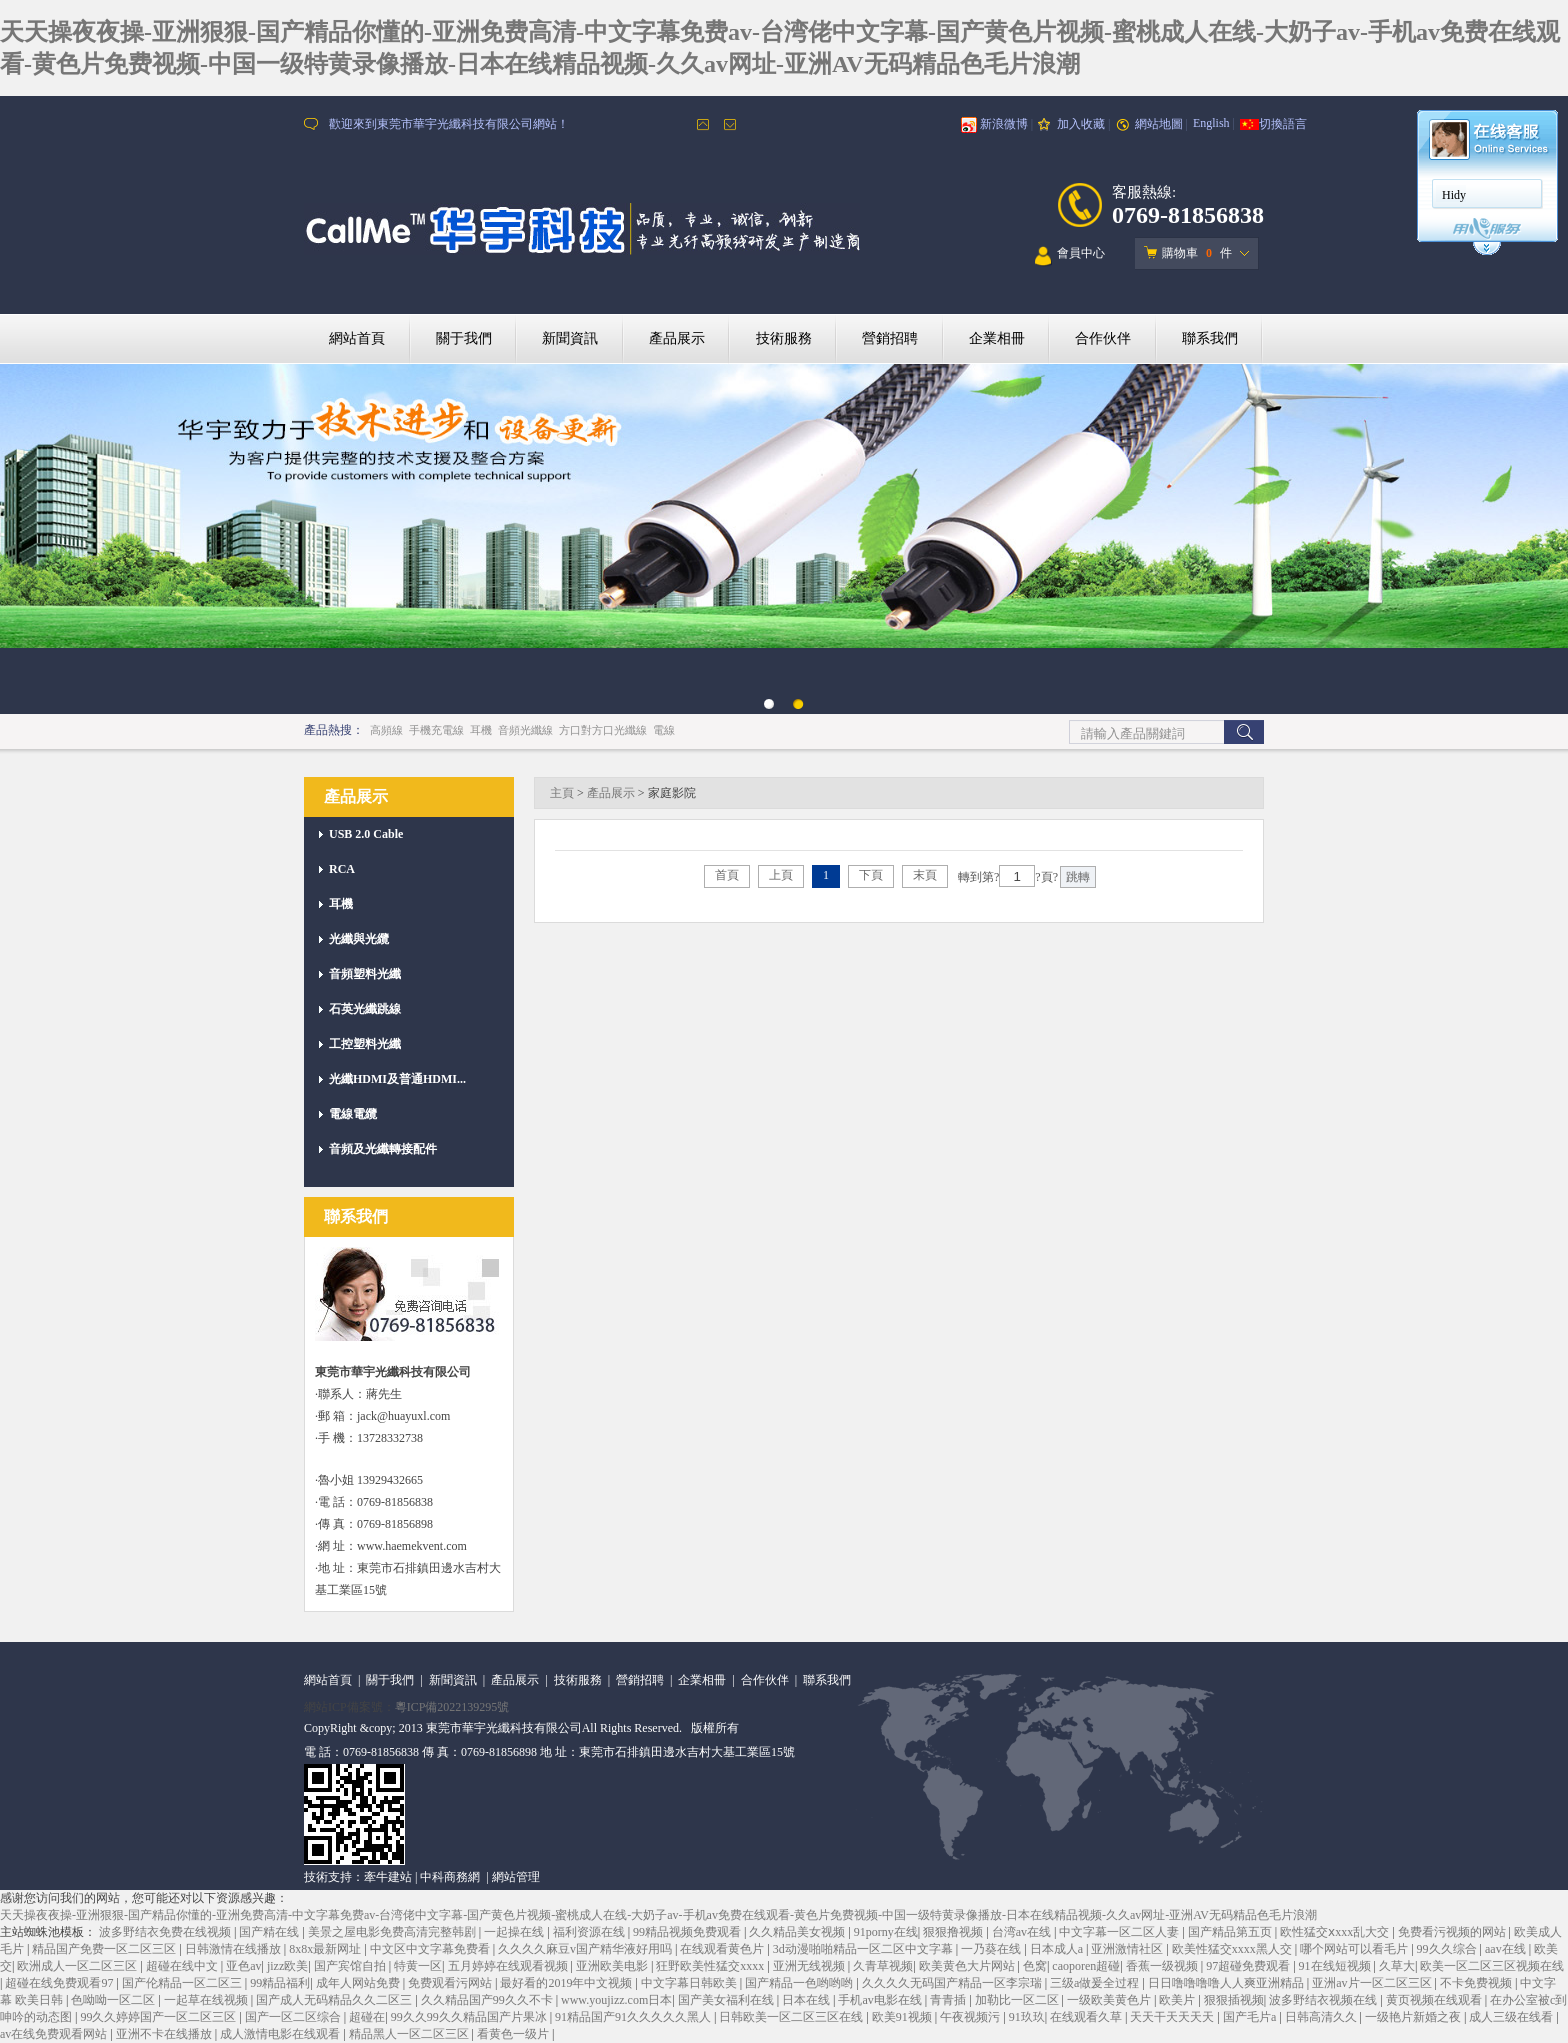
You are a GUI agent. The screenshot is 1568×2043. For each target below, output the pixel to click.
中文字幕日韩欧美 (690, 1983)
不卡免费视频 (1477, 1983)
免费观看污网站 (451, 1983)
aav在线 (1507, 1949)
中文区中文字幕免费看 (431, 1949)
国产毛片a (1251, 2017)
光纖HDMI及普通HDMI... (397, 1079)
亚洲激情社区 (1128, 1949)
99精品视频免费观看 (688, 1932)
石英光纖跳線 (365, 1009)
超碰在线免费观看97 (60, 1983)
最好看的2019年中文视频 (567, 1983)
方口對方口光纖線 (603, 730)
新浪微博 (1004, 124)
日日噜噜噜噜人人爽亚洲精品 (1227, 1983)
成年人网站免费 (359, 1983)
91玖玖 (1027, 2017)
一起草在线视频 (207, 2000)
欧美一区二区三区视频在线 (1492, 1966)
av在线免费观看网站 (55, 2034)
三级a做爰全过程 (1096, 1983)
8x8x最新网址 (326, 1949)
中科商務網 (450, 1877)
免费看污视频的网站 (1453, 1932)
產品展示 (677, 338)
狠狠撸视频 (954, 1932)
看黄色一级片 (514, 2034)
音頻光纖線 (525, 730)
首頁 (727, 875)
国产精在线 (270, 1932)
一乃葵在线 (992, 1949)
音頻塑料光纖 (365, 974)
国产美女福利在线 (727, 2000)
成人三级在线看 (1512, 2017)
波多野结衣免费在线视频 (166, 1932)
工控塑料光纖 (365, 1044)
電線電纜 (353, 1114)
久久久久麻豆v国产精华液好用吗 (586, 1949)
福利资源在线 (590, 1932)
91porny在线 (886, 1932)
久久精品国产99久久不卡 (488, 2000)
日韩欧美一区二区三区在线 (792, 2017)
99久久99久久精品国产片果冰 (470, 2017)
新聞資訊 (570, 338)
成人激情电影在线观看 (281, 2034)
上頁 (781, 875)
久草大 (1397, 1966)
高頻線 (386, 730)
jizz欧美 (287, 1966)
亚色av (243, 1966)
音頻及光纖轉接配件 (383, 1149)
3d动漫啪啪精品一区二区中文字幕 (864, 1949)
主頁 (562, 793)
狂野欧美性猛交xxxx (711, 1966)
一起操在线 (515, 1932)
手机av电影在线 (881, 2000)
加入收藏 (1081, 124)
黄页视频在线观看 (1435, 2000)
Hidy (1454, 195)
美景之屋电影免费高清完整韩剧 (393, 1932)
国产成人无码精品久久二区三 (335, 2000)
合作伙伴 (1103, 338)
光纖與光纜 (359, 939)
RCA (342, 869)
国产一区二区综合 (294, 2017)
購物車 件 (1188, 253)
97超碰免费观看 (1249, 1966)
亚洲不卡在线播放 (165, 2034)
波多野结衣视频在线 (1324, 2000)
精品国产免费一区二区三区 (105, 1949)
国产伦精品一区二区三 (183, 1983)
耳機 (481, 730)
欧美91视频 (903, 2017)
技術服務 (784, 338)
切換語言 (1283, 124)
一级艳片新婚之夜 (1414, 2017)
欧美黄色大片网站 (968, 1966)
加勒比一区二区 (1018, 2000)
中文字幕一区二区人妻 (1120, 1932)
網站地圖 (1159, 124)
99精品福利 (280, 1983)
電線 (664, 730)
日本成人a (1058, 1949)
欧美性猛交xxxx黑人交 (1233, 1949)
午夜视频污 (971, 2017)
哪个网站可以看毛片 (1355, 1949)
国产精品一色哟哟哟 (800, 1983)
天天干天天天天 (1173, 2017)
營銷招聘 (890, 338)
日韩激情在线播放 (234, 1949)
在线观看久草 (1087, 2017)
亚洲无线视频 (810, 1966)
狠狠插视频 (1234, 2000)
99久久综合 (1448, 1949)
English (1211, 123)
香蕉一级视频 (1163, 1966)
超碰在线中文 (183, 1966)
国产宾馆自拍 (351, 1966)
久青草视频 (883, 1966)
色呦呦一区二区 (114, 2000)
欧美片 (1178, 2000)
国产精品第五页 (1231, 1932)
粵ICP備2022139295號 (452, 1707)
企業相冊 (997, 338)
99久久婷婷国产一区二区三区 (159, 2017)
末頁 (925, 875)
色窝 (1035, 1966)
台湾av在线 (1023, 1932)
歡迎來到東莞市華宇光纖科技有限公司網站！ (449, 124)
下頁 (871, 875)
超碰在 (367, 2017)
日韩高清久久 (1322, 2017)
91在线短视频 (1336, 1966)
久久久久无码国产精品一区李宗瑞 (953, 1983)
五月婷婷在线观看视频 (509, 1966)
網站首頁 (357, 338)
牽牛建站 (388, 1877)
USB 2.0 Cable (366, 834)
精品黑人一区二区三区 (410, 2034)
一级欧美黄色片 (1110, 2000)
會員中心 (1070, 256)
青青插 (949, 2000)
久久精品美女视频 (798, 1932)
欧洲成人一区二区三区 (78, 1966)
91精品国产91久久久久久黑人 (634, 2017)
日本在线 (807, 2000)
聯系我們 (1210, 338)
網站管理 (516, 1877)
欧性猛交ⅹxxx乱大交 (1336, 1932)
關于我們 (464, 338)
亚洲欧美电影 (613, 1966)
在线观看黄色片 (723, 1949)
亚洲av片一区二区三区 (1373, 1983)
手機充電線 (436, 730)
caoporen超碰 (1086, 1966)
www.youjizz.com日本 (616, 2000)
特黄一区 (418, 1966)
